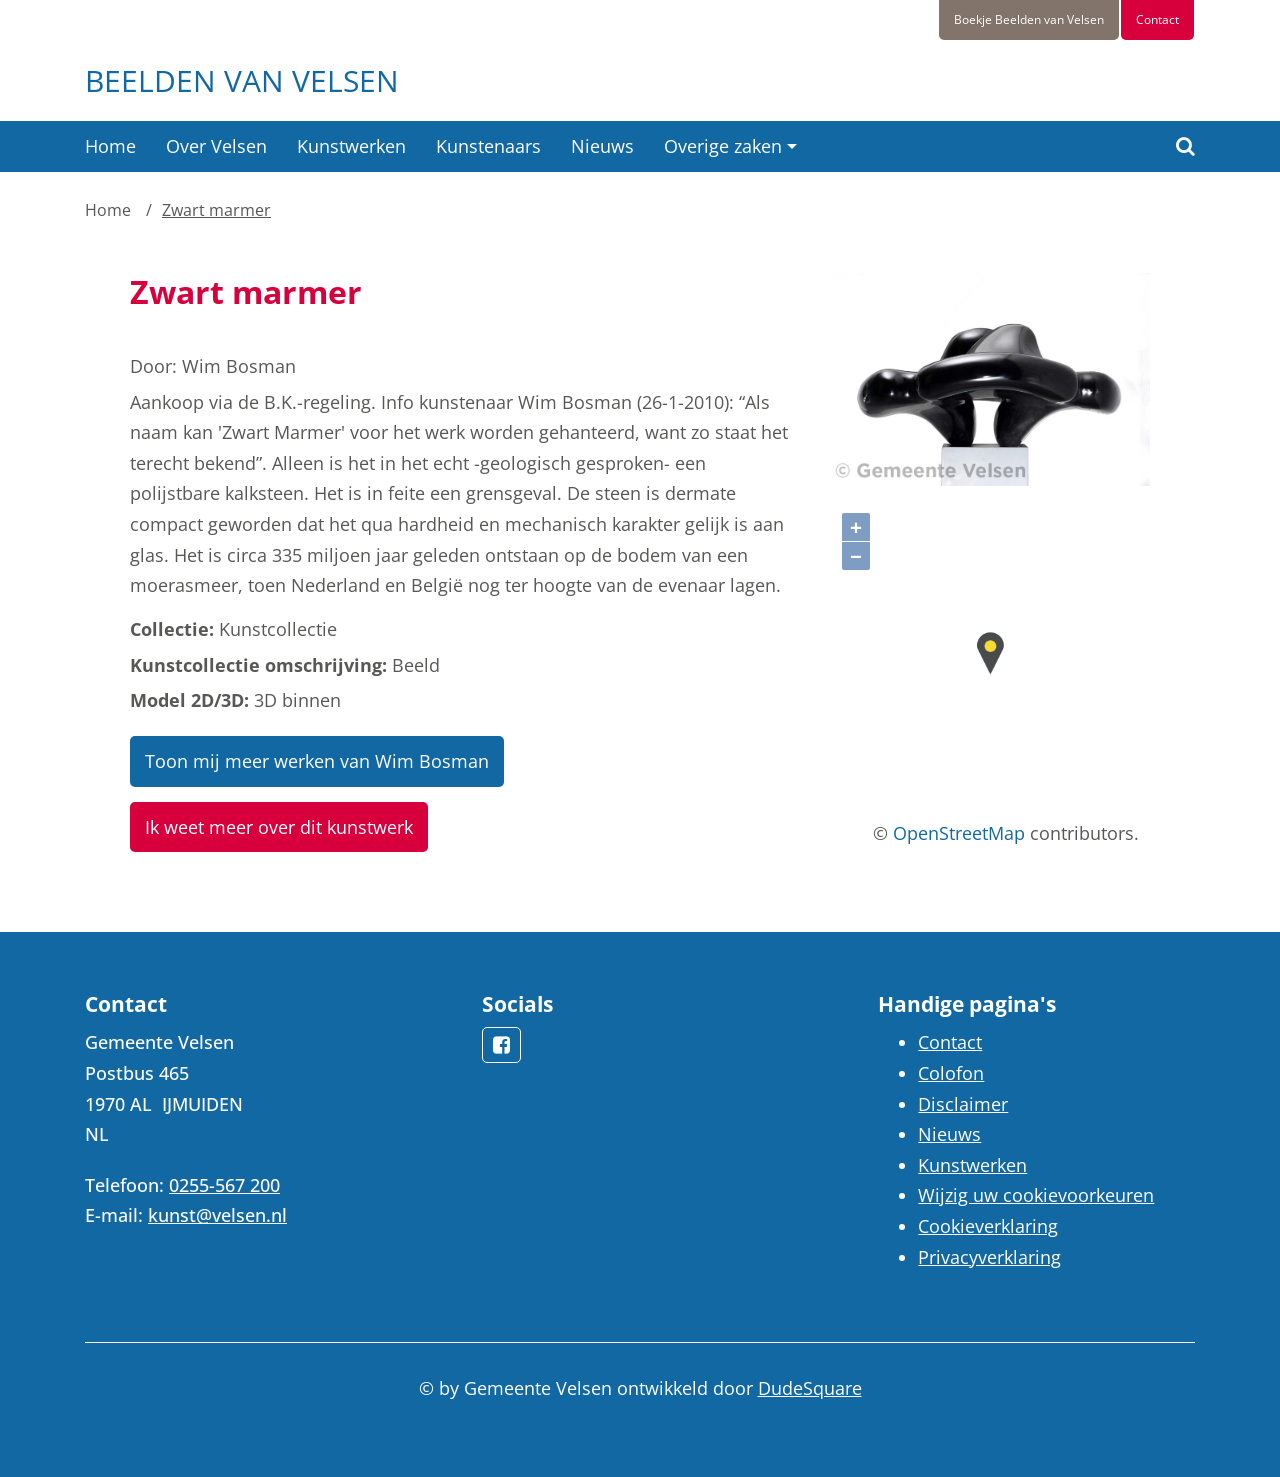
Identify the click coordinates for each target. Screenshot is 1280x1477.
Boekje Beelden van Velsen (1029, 19)
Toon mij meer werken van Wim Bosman (317, 761)
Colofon (951, 1073)
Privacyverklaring (989, 1257)
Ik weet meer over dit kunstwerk (279, 827)
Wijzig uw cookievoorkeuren (1036, 1195)
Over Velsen (216, 146)
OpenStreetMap (959, 833)
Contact (1157, 19)
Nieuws (602, 146)
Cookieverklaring (988, 1226)
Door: (153, 366)
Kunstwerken (351, 146)
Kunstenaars (488, 146)
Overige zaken (723, 146)
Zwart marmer (216, 210)
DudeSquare (810, 1388)
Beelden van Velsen (242, 80)
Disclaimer (963, 1104)
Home (110, 146)
